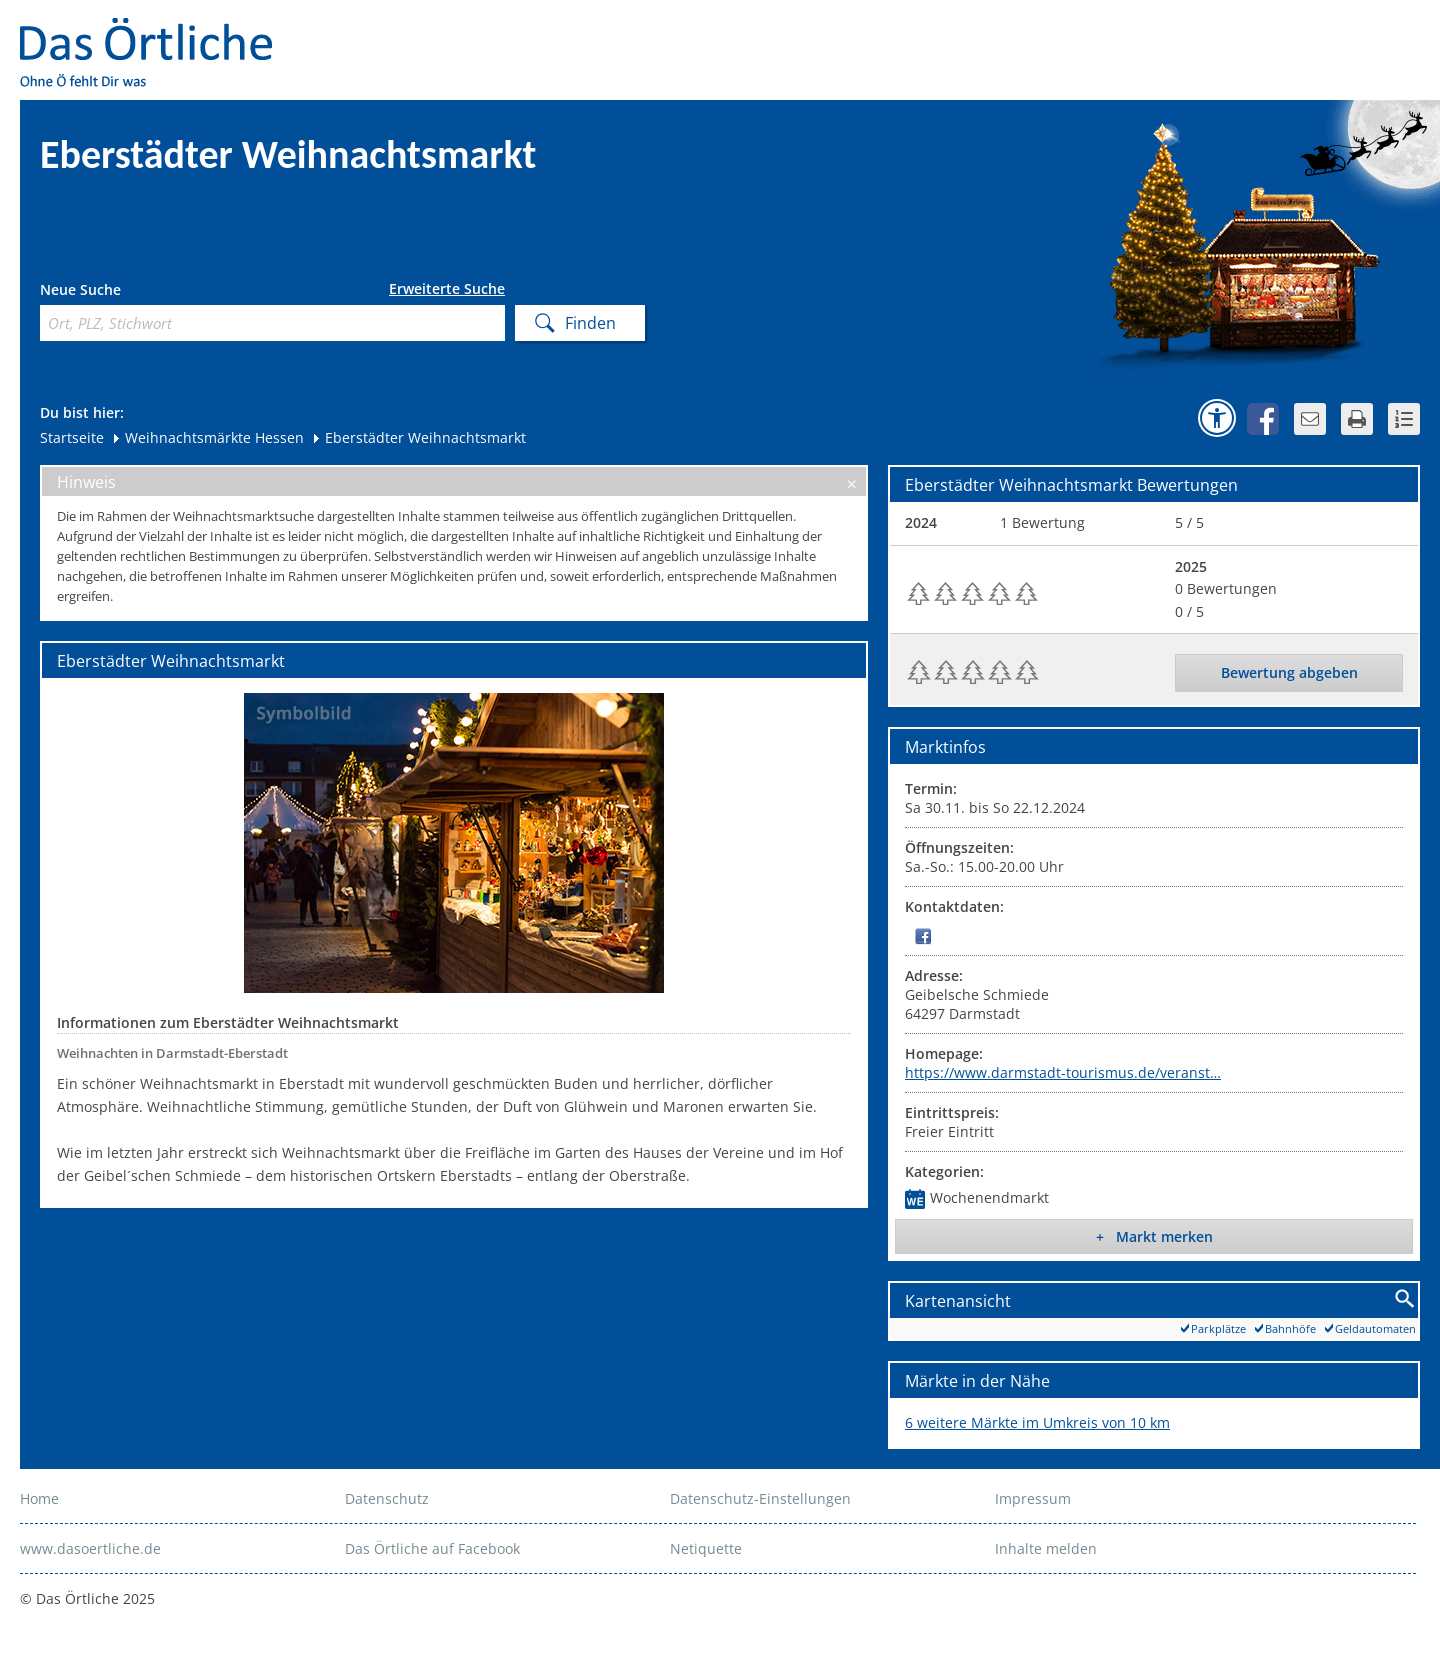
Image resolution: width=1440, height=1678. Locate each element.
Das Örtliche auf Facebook (432, 1548)
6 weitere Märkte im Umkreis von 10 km (1037, 1422)
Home (39, 1498)
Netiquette (706, 1548)
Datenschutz (387, 1498)
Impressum (1033, 1498)
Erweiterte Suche (447, 289)
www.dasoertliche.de (90, 1548)
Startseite (72, 437)
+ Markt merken (1154, 1236)
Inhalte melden (1046, 1548)
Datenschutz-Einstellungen (760, 1498)
